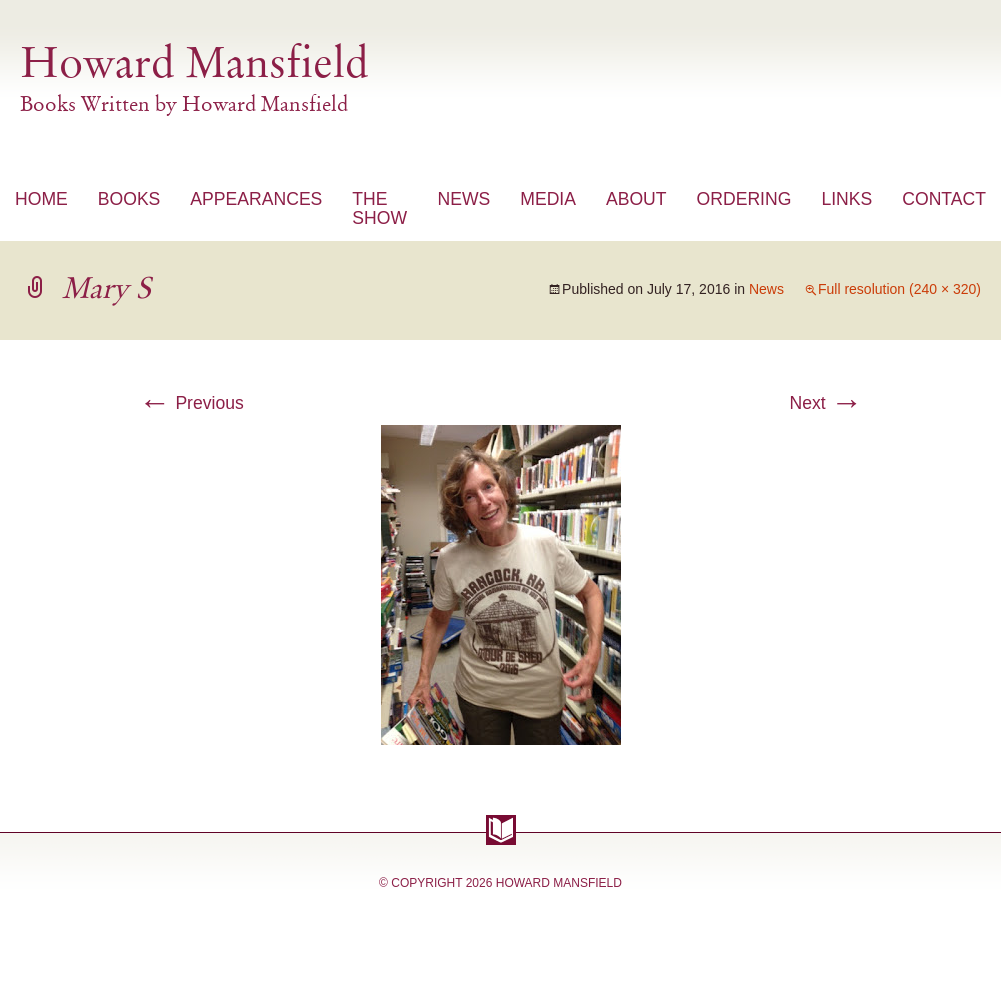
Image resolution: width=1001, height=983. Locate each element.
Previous (191, 403)
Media (548, 199)
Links (846, 199)
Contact (944, 199)
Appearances (256, 199)
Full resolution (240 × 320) (899, 289)
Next (825, 403)
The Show (379, 208)
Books (129, 199)
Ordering (744, 199)
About (636, 199)
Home (41, 199)
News (463, 199)
